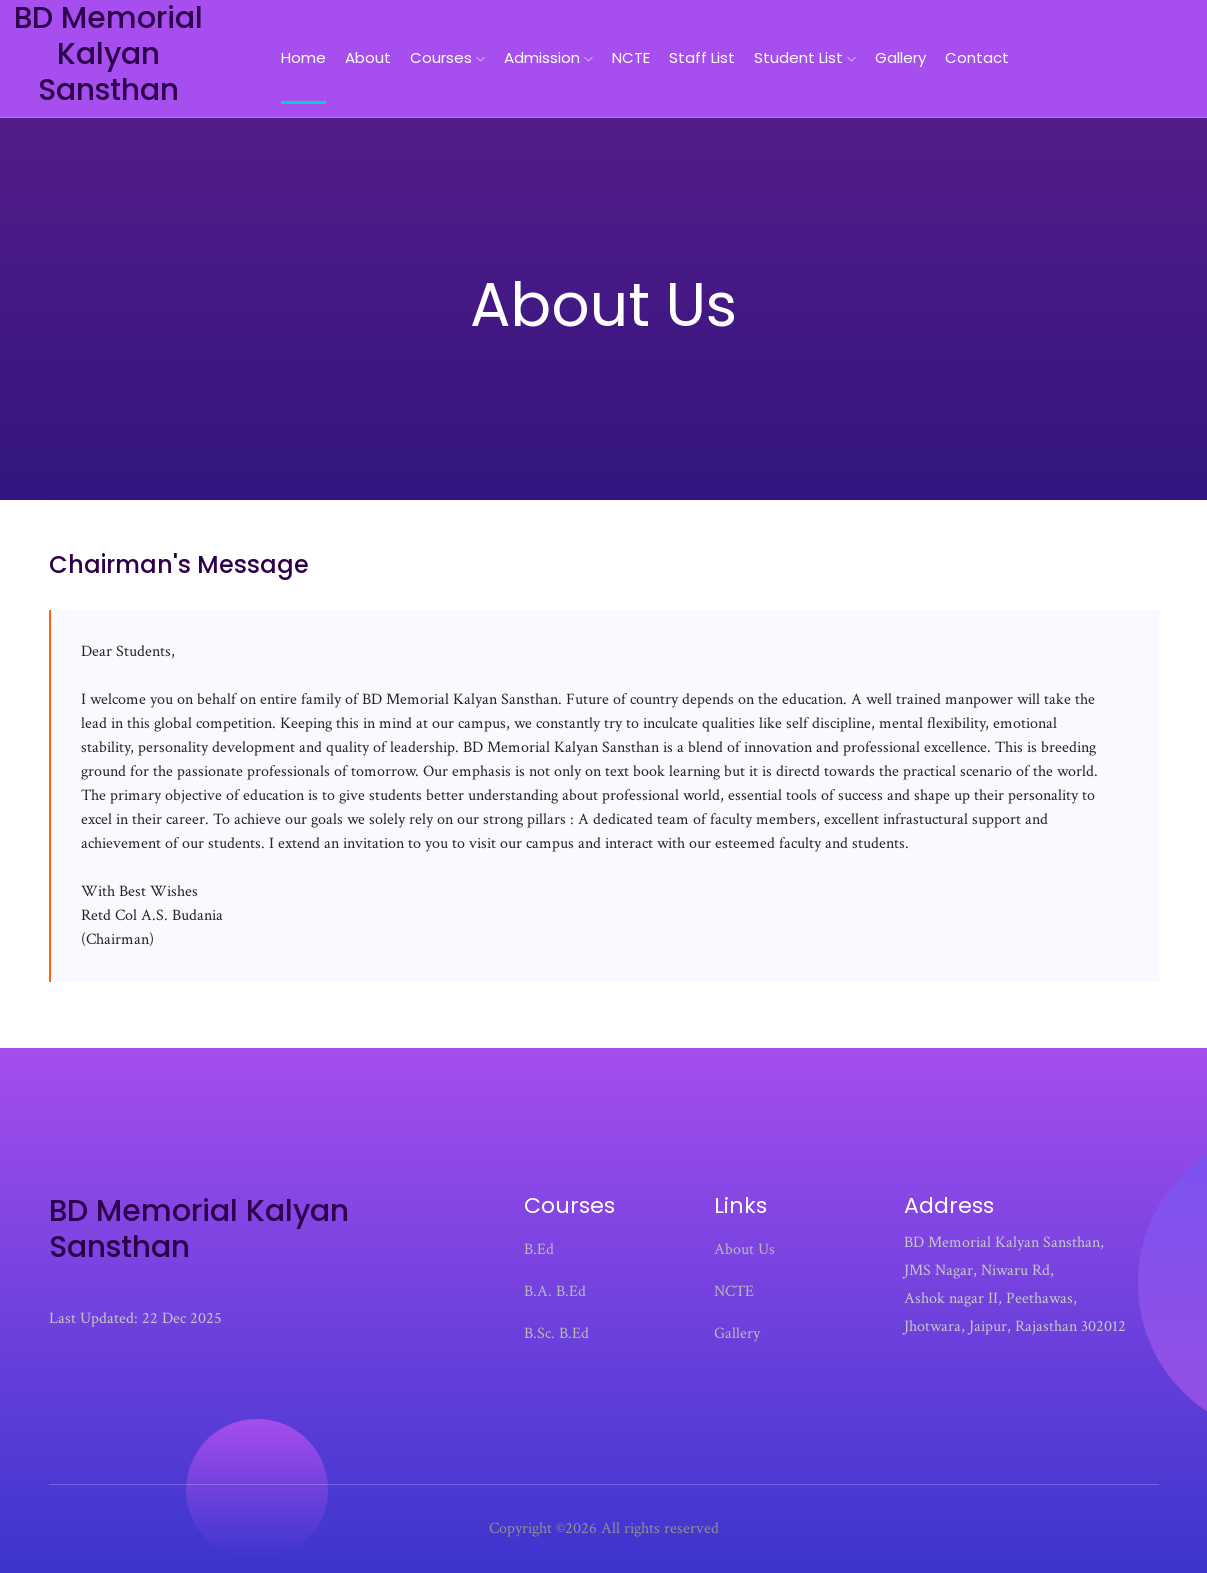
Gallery (900, 57)
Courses (447, 57)
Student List (805, 57)
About (368, 57)
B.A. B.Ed (555, 1291)
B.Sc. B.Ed (556, 1333)
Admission (548, 57)
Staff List (702, 57)
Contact (977, 57)
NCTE (631, 57)
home (303, 57)
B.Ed (539, 1249)
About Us (744, 1249)
